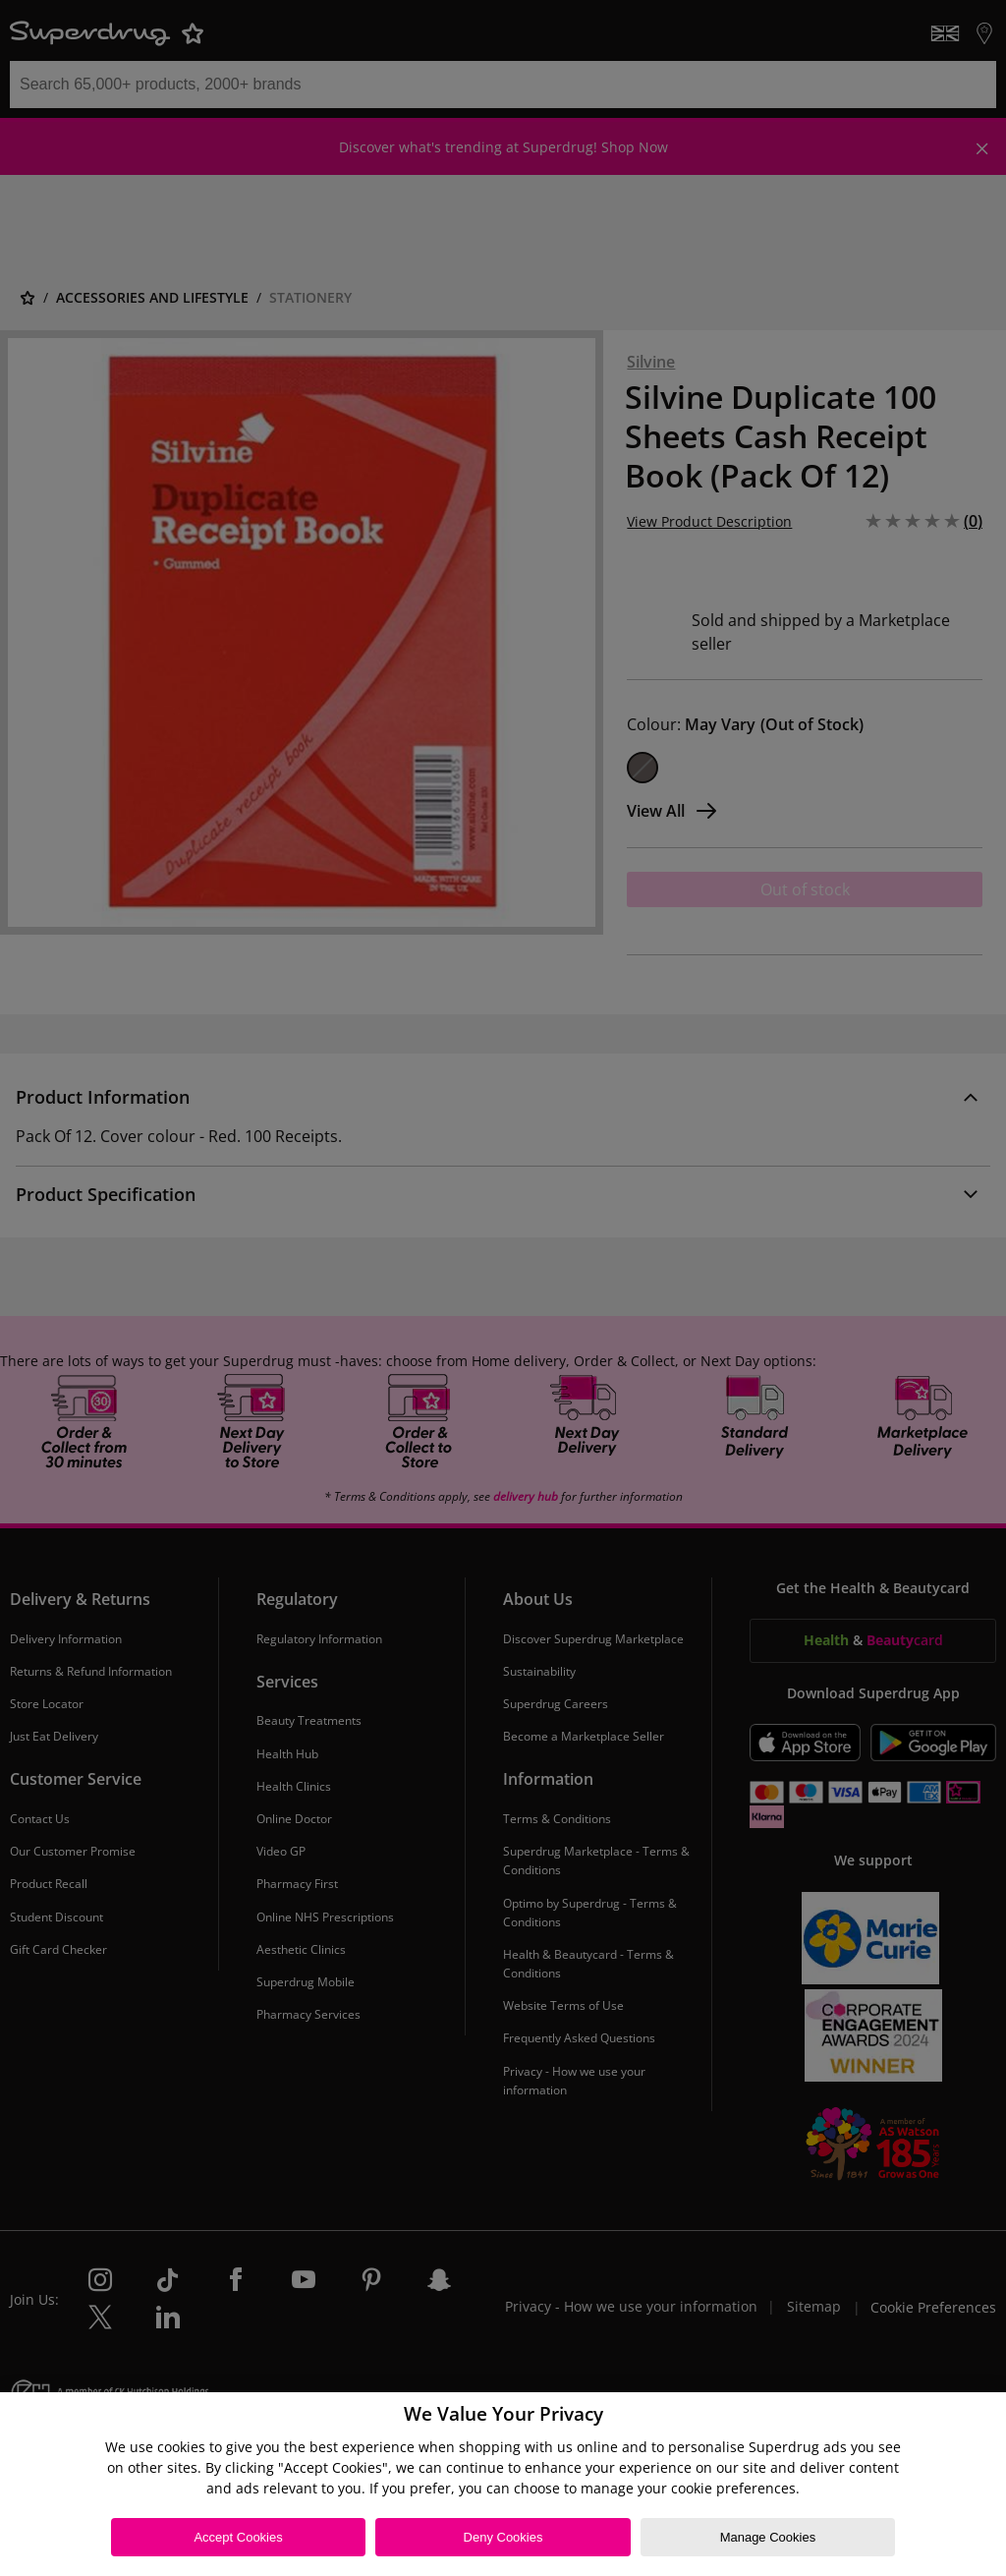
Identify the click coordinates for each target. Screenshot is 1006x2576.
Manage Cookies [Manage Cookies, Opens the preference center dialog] (768, 2537)
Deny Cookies (503, 2537)
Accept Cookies (238, 2537)
